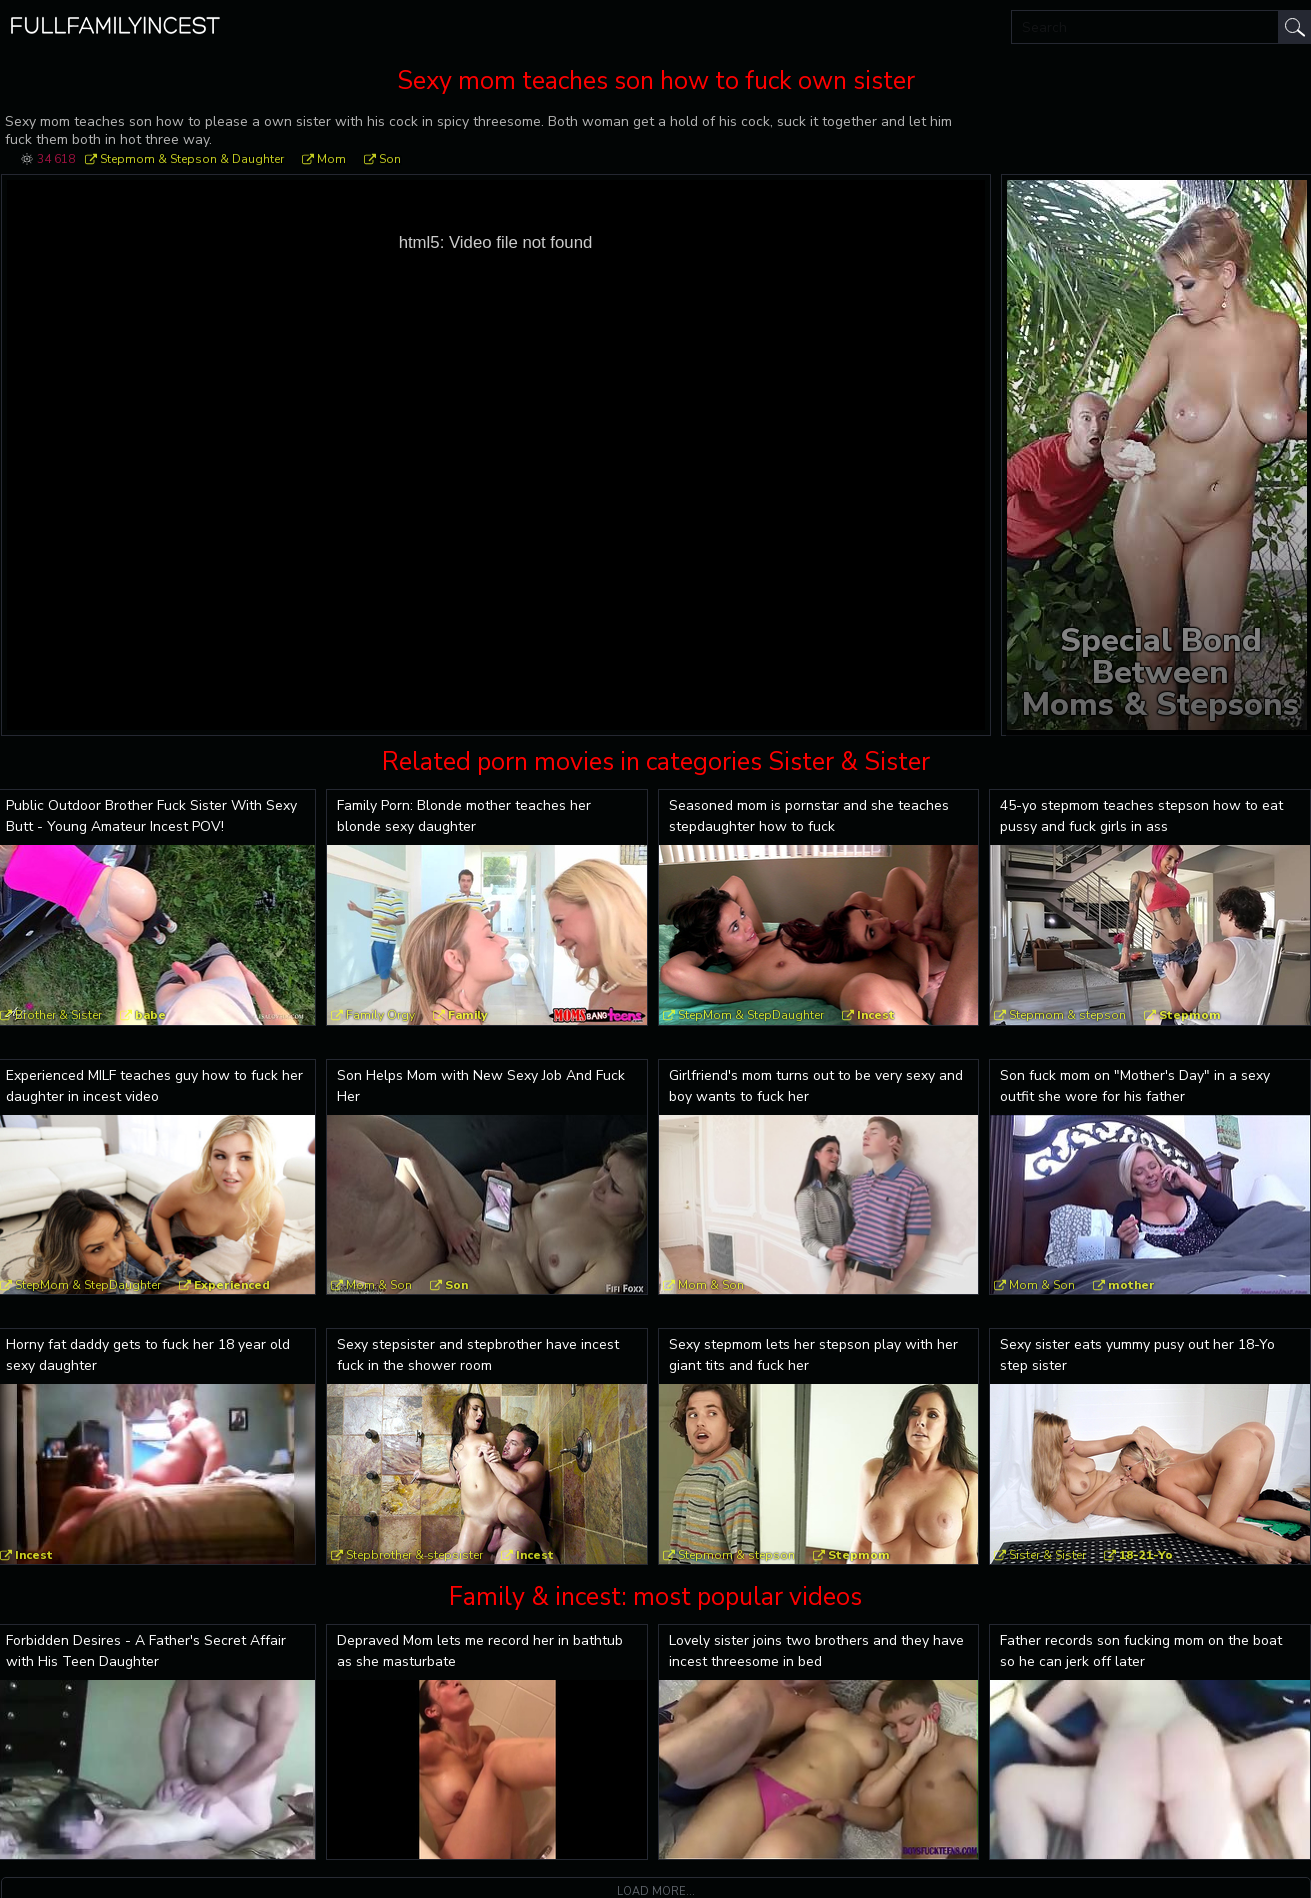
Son (390, 159)
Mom (331, 159)
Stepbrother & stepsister (414, 1555)
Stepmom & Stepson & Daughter (192, 159)
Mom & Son (379, 1285)
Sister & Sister (1047, 1555)
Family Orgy (380, 1015)
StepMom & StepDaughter (751, 1015)
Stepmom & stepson (1067, 1015)
